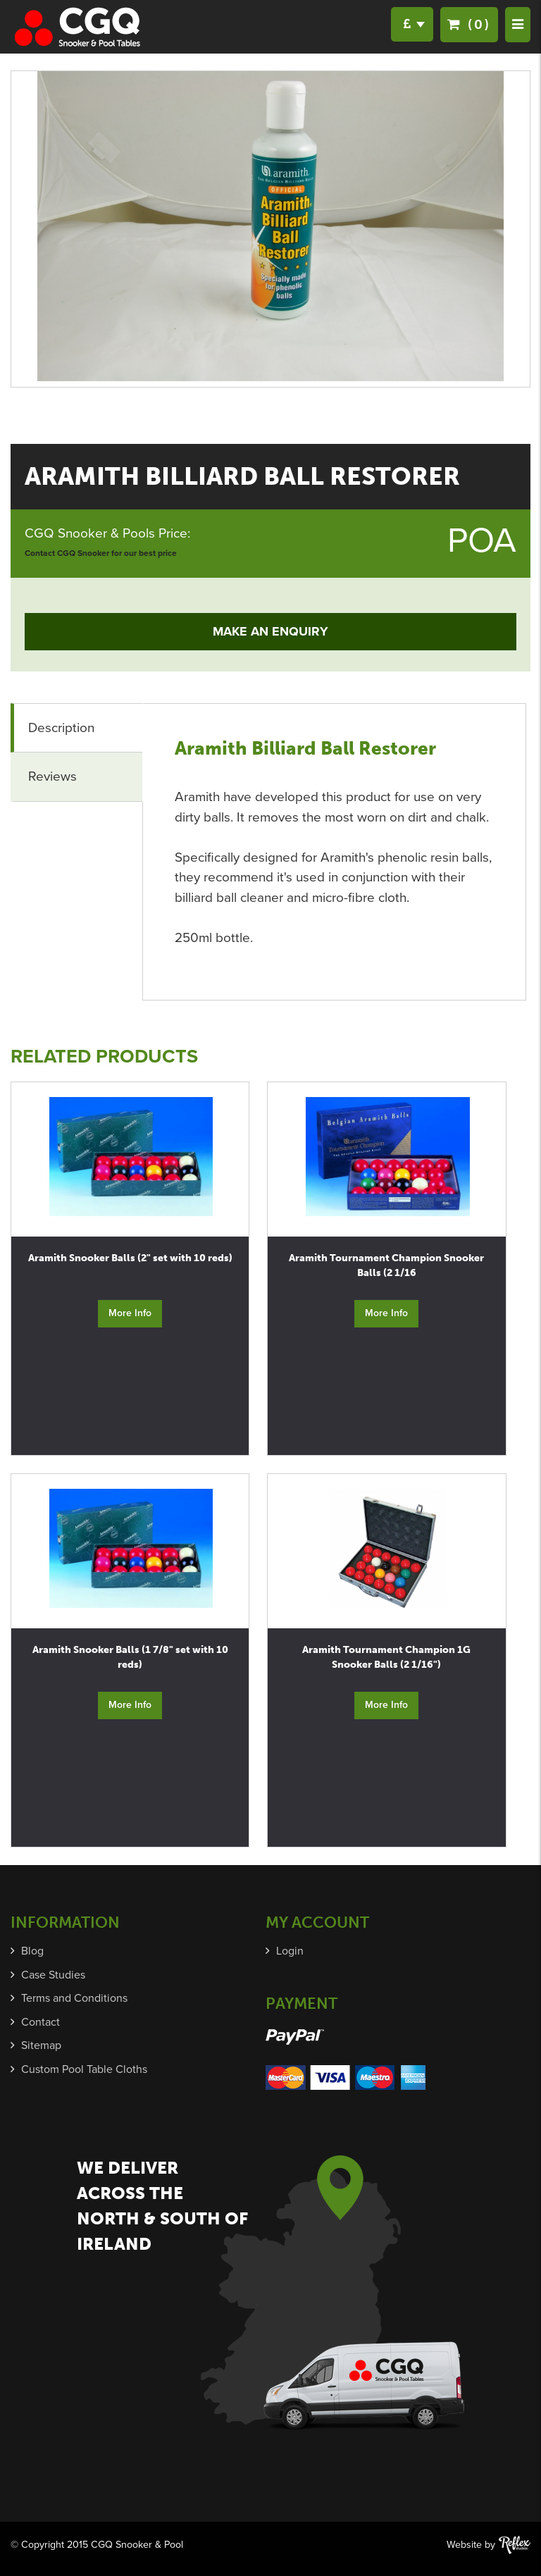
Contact (40, 2022)
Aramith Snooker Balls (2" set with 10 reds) (130, 1258)
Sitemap (41, 2045)
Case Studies (53, 1975)
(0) (469, 24)
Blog (32, 1951)
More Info (129, 1313)
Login (290, 1951)
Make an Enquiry (270, 631)
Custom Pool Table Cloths (84, 2069)
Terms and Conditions (74, 1998)
